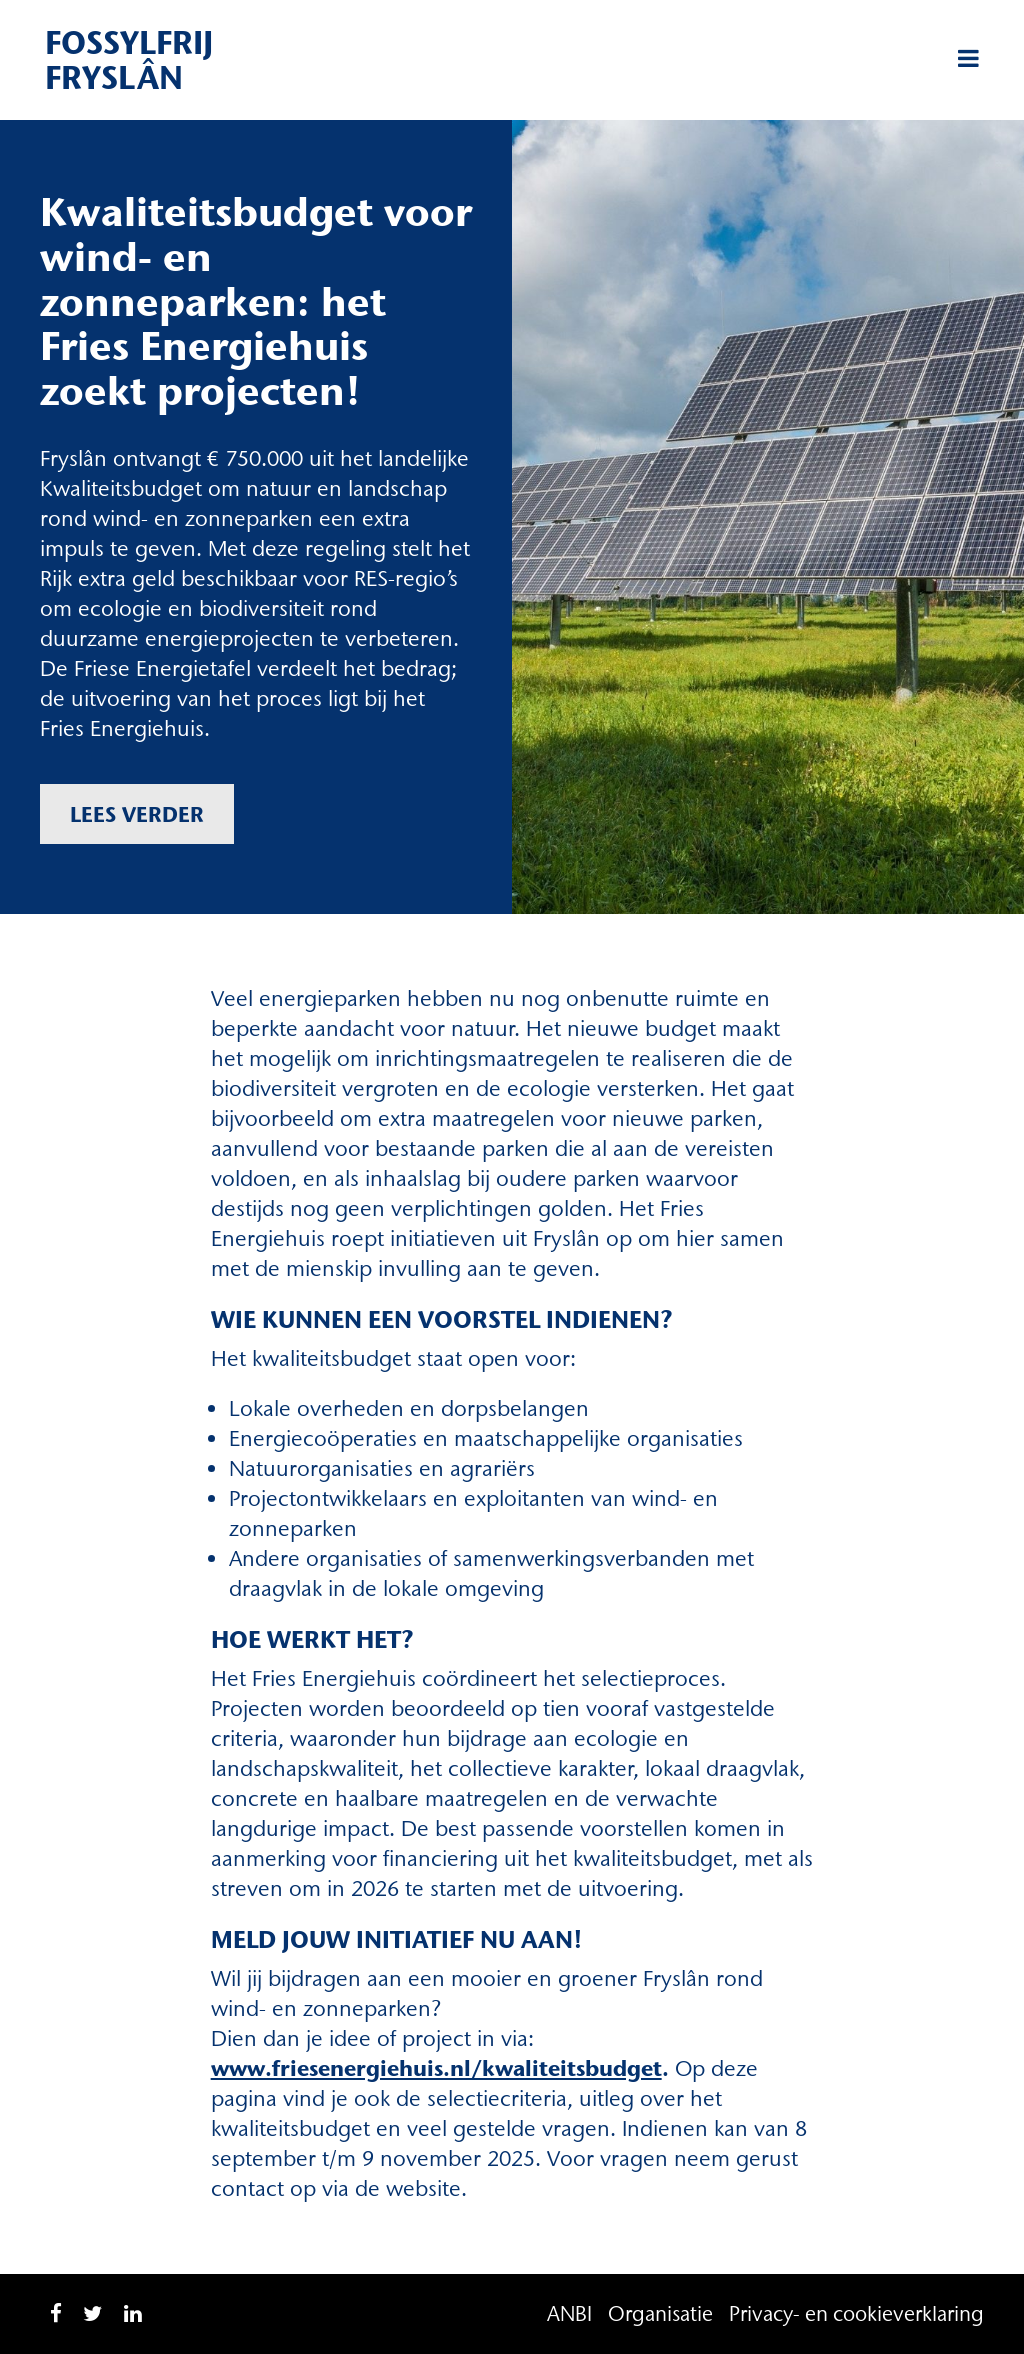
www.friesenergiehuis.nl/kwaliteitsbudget (436, 2068)
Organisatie (660, 2313)
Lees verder (137, 814)
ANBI (569, 2313)
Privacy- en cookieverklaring (856, 2313)
